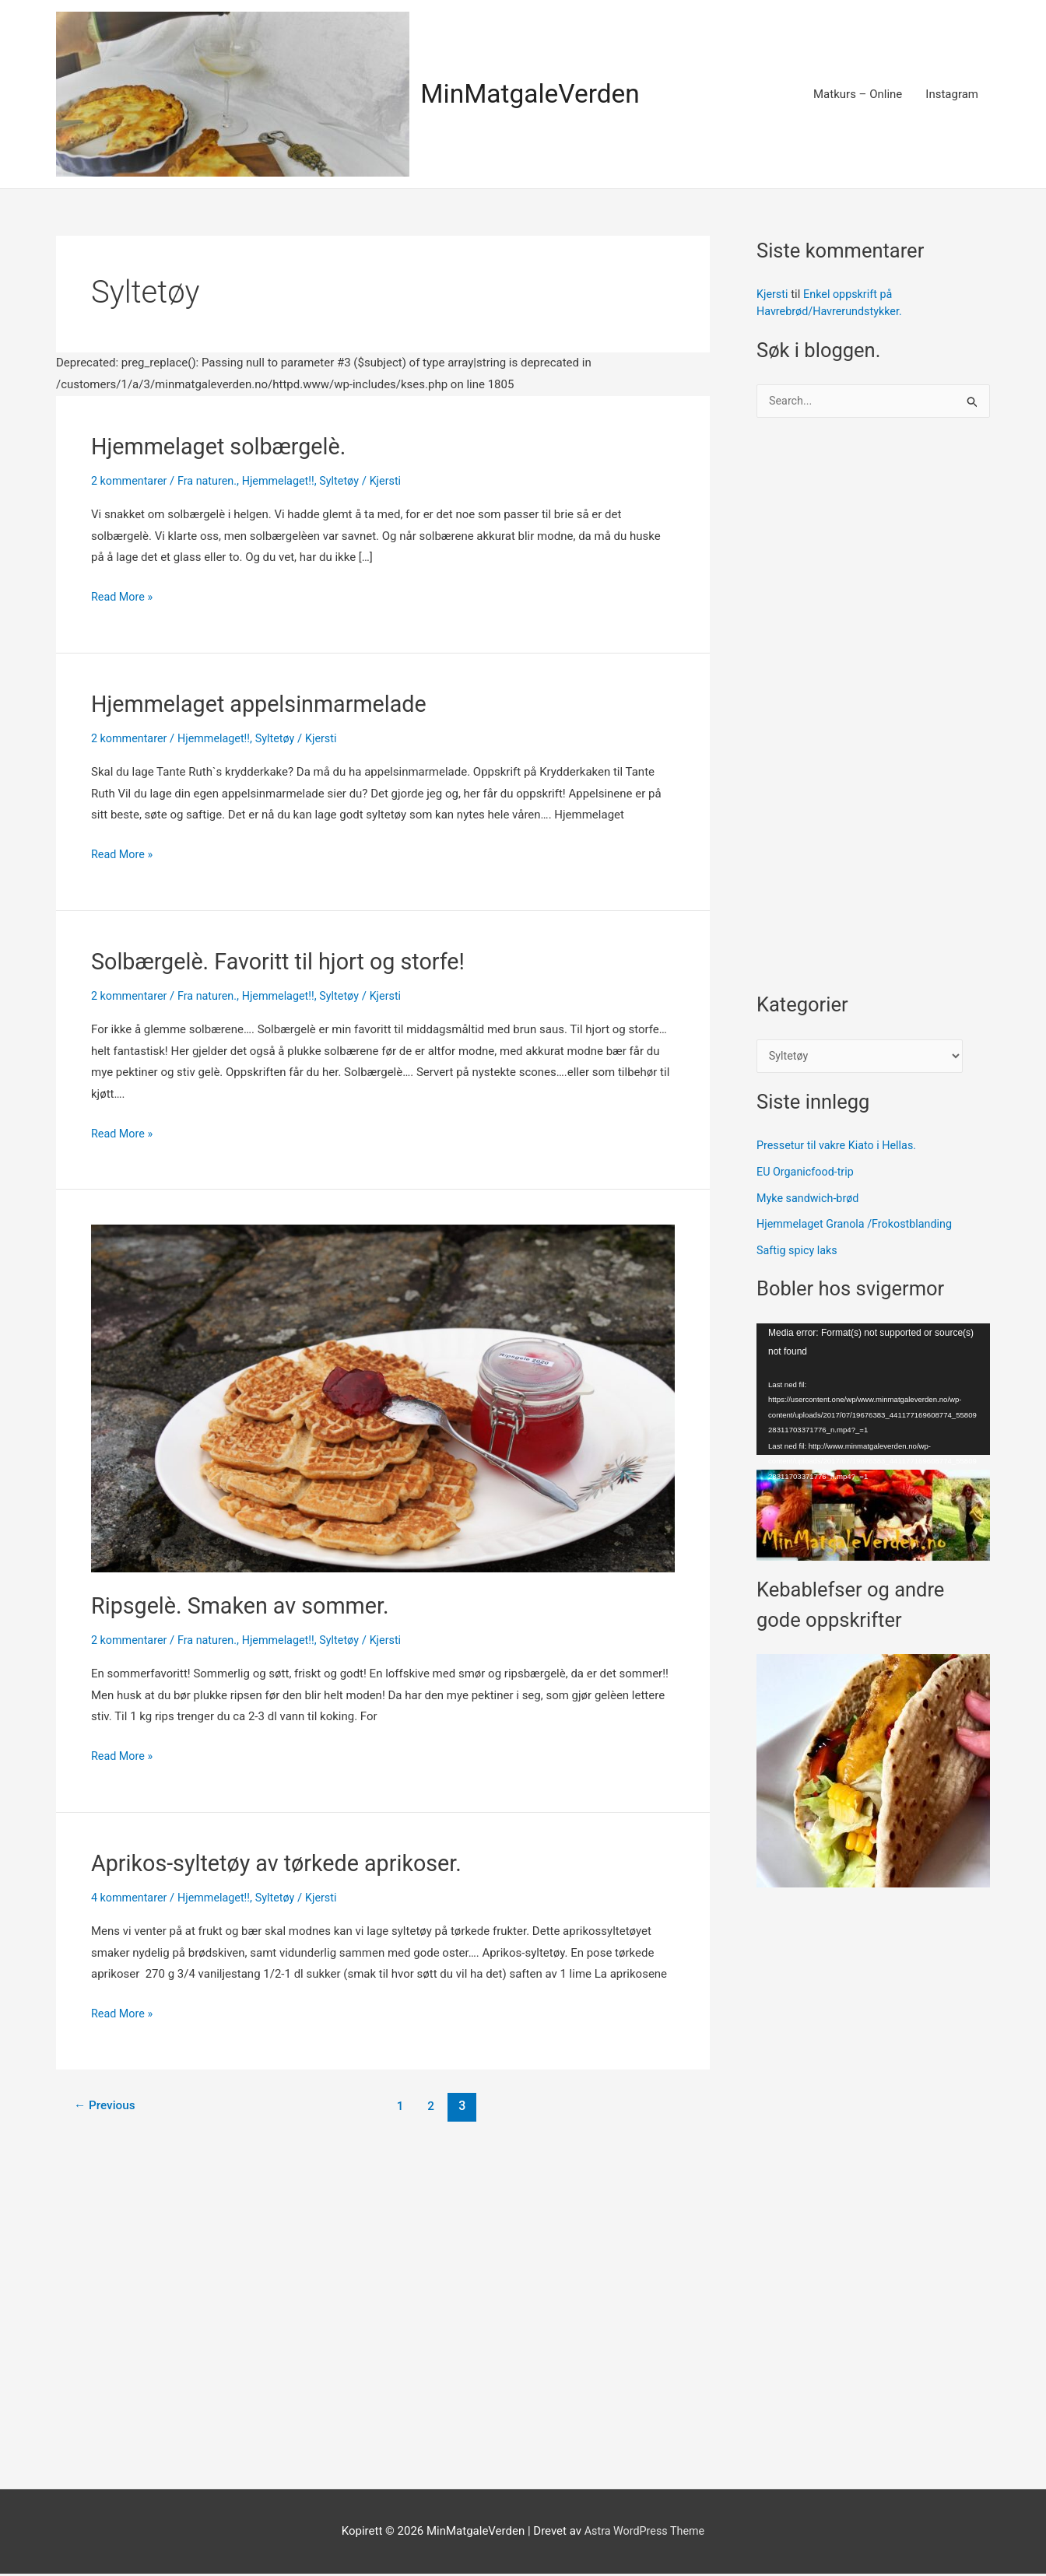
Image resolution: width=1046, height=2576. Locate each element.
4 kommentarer (130, 1896)
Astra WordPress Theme (644, 2533)
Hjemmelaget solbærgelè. (224, 446)
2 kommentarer (130, 481)
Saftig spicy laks (798, 1253)
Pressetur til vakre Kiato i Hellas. (840, 1148)
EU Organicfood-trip (807, 1174)
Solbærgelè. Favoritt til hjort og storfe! (286, 960)
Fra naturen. (212, 481)
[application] (873, 1391)
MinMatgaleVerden (535, 94)
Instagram (951, 94)
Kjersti (772, 294)
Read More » (123, 597)
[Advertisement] (873, 713)
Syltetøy (349, 481)
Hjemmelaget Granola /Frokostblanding (858, 1226)
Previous (107, 2104)
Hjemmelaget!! (286, 481)
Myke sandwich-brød (810, 1200)
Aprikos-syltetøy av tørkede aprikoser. (285, 1861)
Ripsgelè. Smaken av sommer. (246, 1604)
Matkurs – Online (857, 94)
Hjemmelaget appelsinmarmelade (266, 703)
